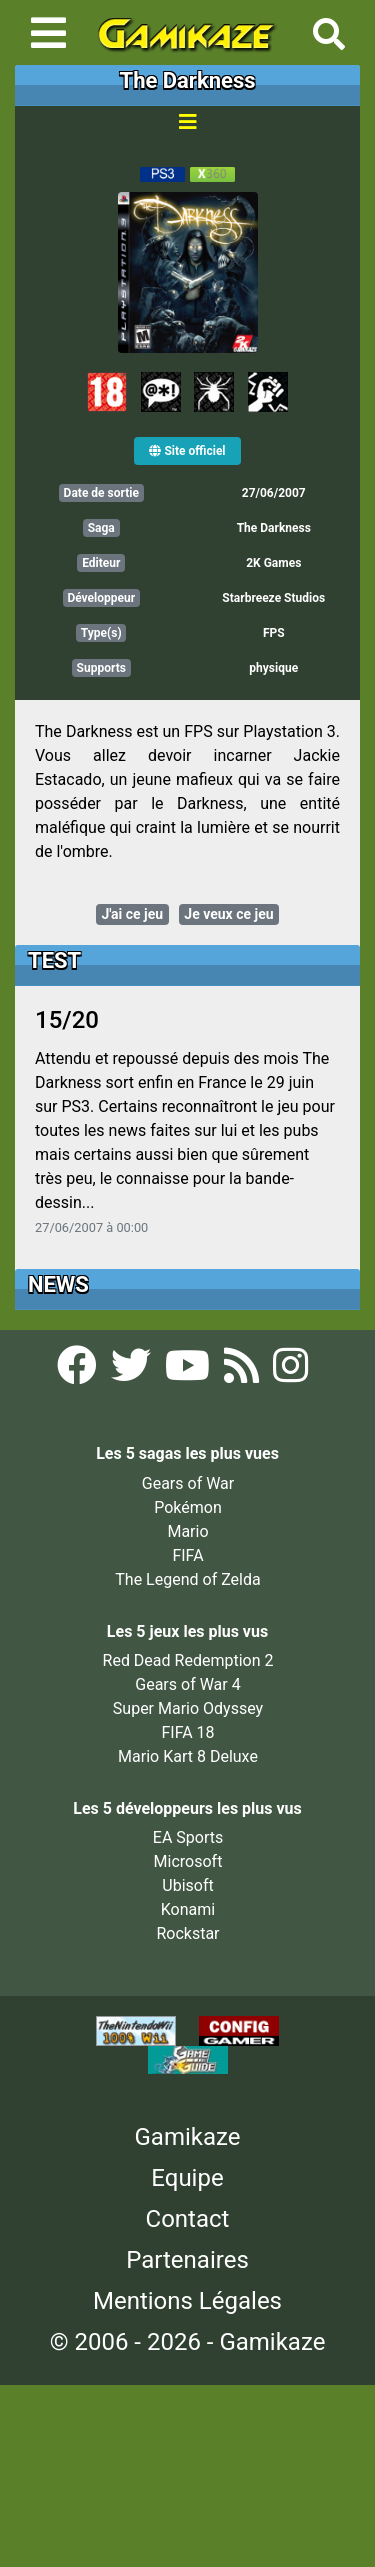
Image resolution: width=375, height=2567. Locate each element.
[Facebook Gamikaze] (79, 1371)
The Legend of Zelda (187, 1579)
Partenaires (187, 2260)
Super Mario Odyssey (188, 1708)
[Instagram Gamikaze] (290, 1371)
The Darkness (274, 528)
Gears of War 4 (187, 1684)
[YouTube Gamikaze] (189, 1371)
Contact (188, 2219)
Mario (187, 1531)
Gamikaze (188, 2137)
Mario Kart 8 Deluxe (188, 1756)
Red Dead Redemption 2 (188, 1660)
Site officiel (187, 451)
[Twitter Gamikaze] (133, 1371)
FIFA (187, 1555)
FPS (274, 633)
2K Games (273, 563)
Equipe (187, 2178)
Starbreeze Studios (273, 598)
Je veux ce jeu (228, 914)
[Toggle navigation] (48, 33)
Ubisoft (187, 1885)
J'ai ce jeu (132, 914)
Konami (188, 1909)
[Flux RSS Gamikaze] (243, 1371)
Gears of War (188, 1483)
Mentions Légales (187, 2301)
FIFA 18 (187, 1732)
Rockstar (187, 1933)
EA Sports (188, 1837)
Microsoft (188, 1861)
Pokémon (188, 1507)
